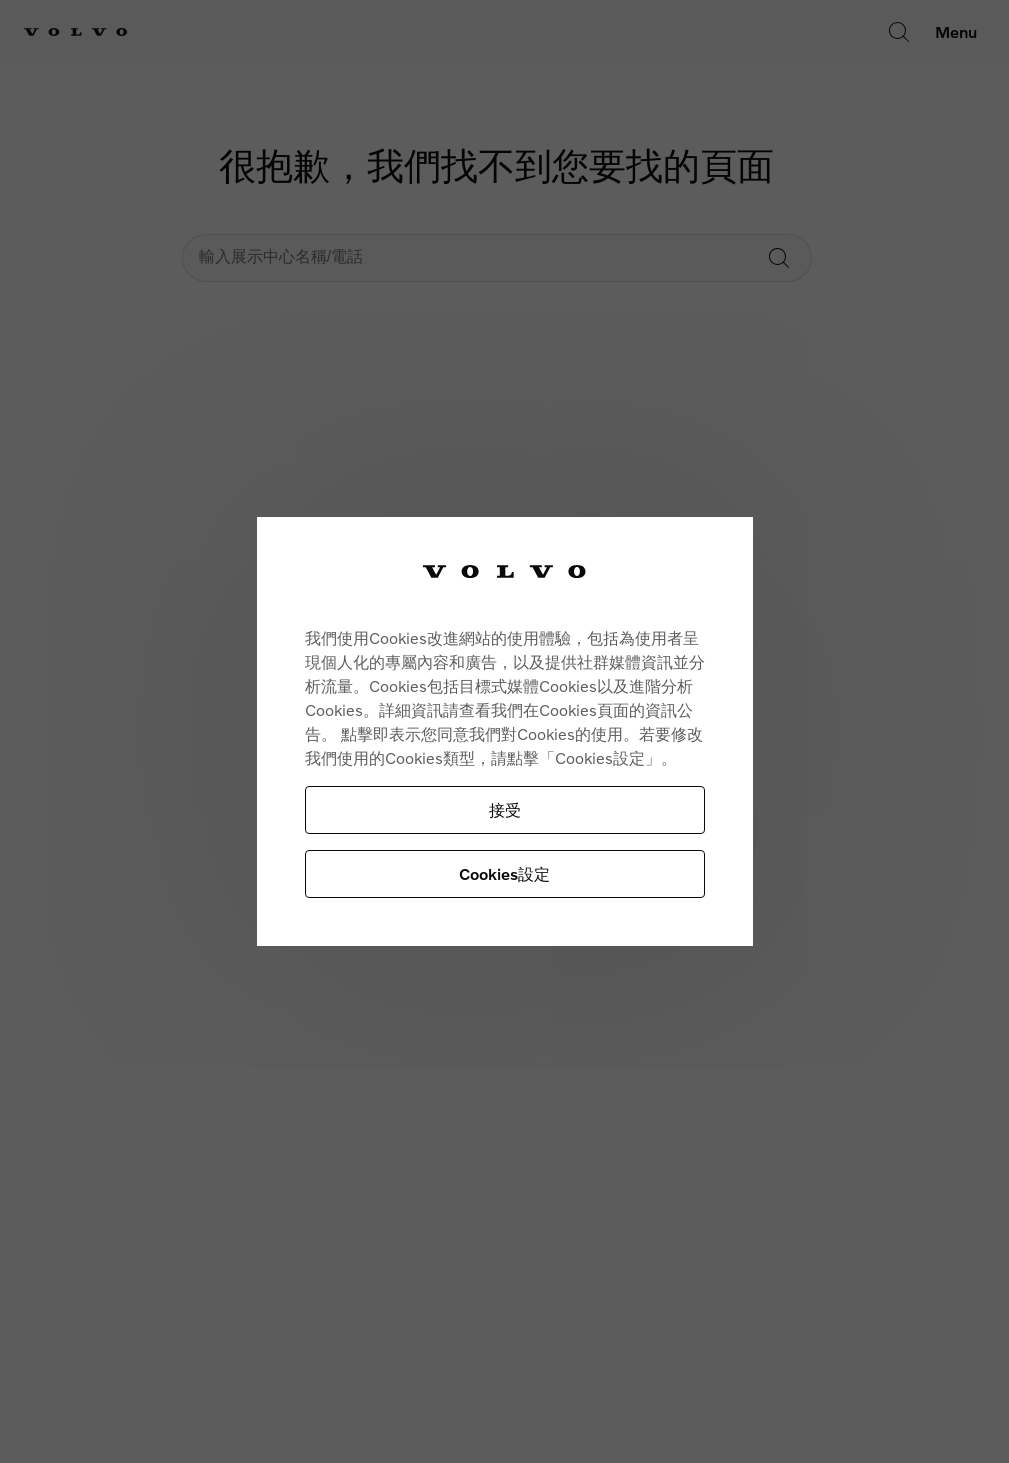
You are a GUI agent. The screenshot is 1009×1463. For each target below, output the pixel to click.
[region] (505, 731)
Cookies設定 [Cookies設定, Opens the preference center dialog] (504, 873)
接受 (505, 809)
